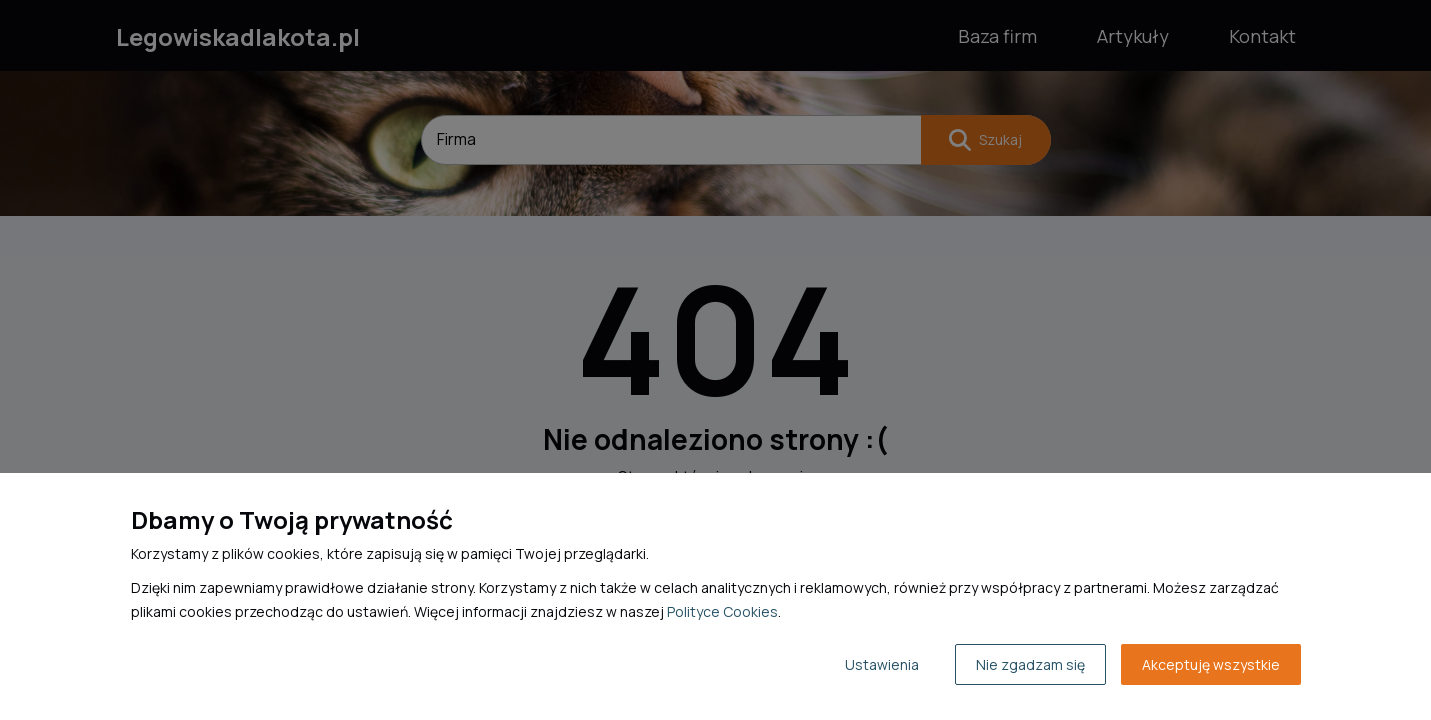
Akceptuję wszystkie (1211, 664)
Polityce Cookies (722, 611)
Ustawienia (882, 664)
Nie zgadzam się (1030, 664)
